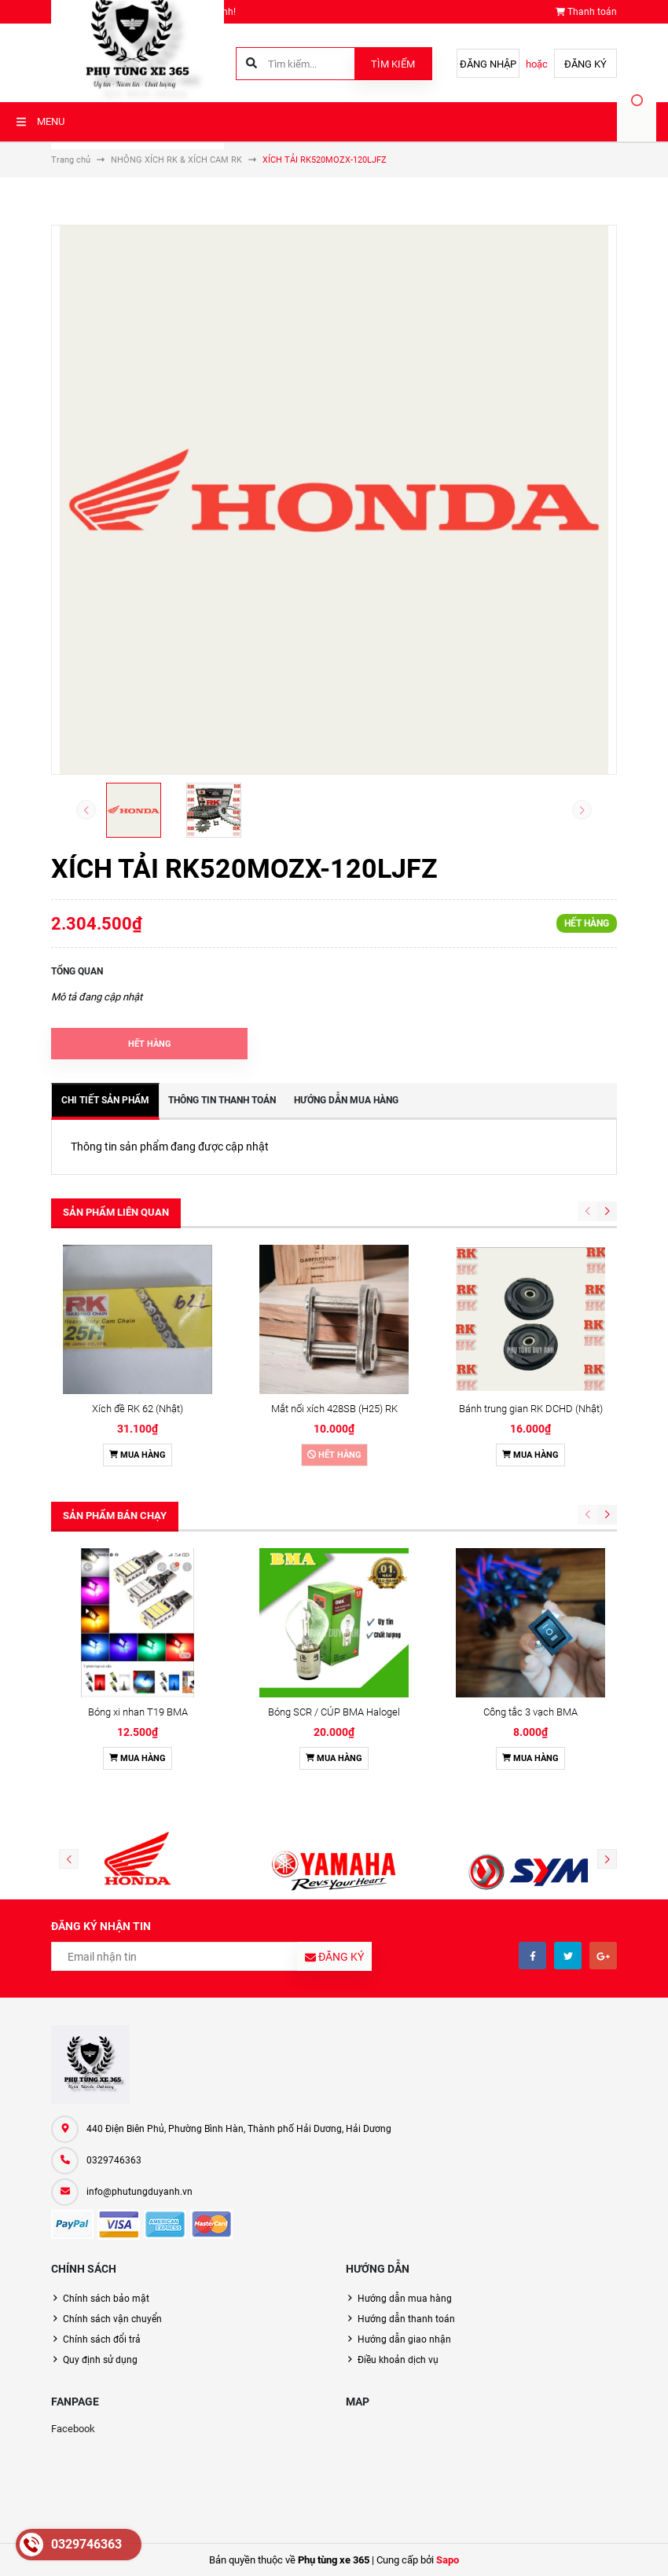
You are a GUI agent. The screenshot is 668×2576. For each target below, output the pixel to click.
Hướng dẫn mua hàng (405, 2298)
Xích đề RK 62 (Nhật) (137, 1409)
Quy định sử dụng (100, 2359)
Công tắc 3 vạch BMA (530, 1712)
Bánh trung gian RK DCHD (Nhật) (531, 1409)
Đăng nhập (488, 64)
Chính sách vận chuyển (112, 2319)
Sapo (447, 2560)
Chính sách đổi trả (102, 2339)
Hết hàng (334, 1455)
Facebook (73, 2429)
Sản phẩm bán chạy (115, 1515)
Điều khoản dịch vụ (398, 2359)
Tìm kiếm (393, 64)
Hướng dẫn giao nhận (404, 2339)
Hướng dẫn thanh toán (406, 2319)
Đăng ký (585, 64)
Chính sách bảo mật (106, 2298)
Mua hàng (137, 1455)
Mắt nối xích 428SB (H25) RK (334, 1409)
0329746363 (113, 2160)
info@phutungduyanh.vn (139, 2191)
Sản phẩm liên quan (116, 1212)
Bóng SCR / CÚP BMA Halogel (334, 1712)
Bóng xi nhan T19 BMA (138, 1712)
